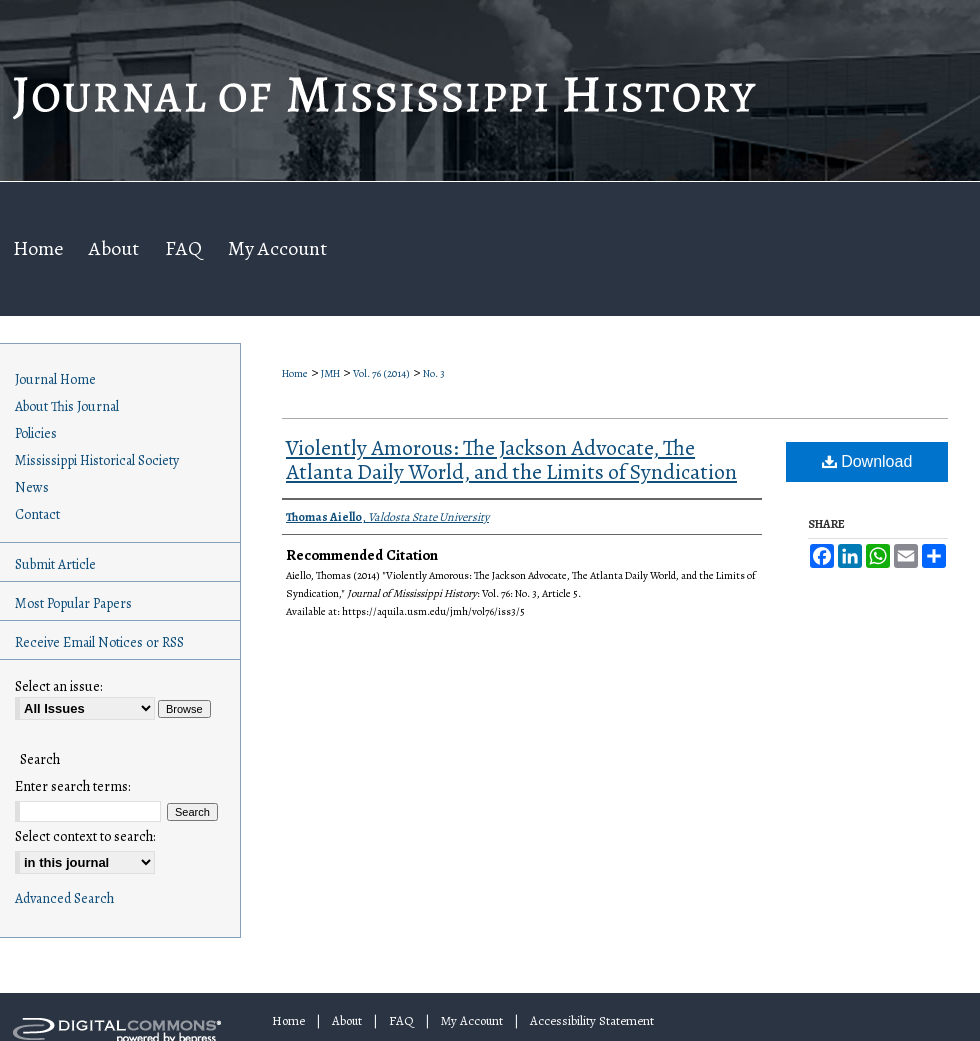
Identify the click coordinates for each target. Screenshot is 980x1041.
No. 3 (434, 373)
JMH (330, 373)
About (347, 1020)
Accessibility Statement (592, 1020)
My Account (472, 1020)
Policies (36, 433)
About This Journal (67, 406)
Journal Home (55, 379)
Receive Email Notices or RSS (99, 642)
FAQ (401, 1020)
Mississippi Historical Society (97, 460)
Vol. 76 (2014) (381, 373)
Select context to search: (85, 836)
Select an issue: (58, 686)
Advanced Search (64, 898)
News (32, 487)
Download (867, 461)
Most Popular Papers (73, 603)
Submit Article (55, 564)
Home (295, 373)
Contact (37, 514)
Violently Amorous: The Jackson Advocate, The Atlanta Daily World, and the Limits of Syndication (511, 460)
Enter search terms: (72, 786)
